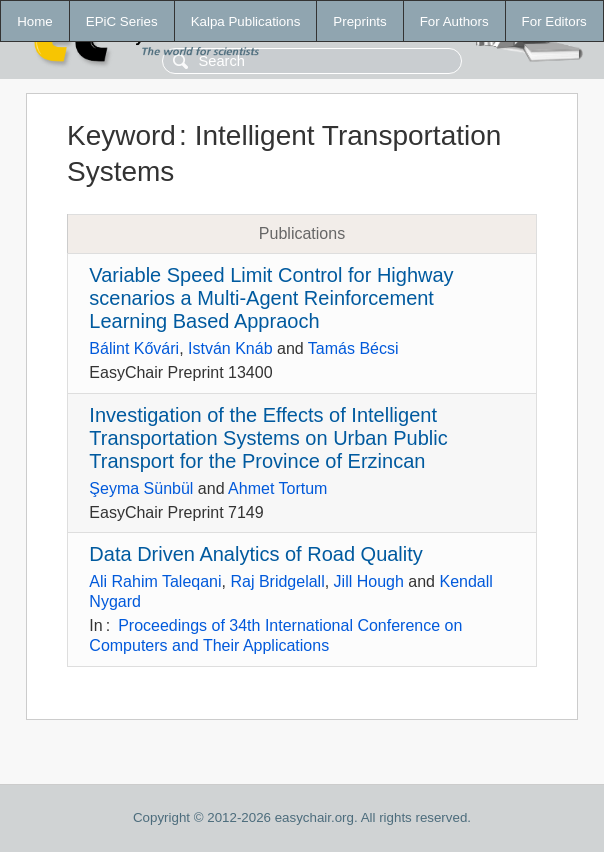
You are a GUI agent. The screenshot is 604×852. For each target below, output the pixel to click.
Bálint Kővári (134, 348)
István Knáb (230, 348)
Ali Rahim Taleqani (155, 581)
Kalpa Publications (246, 21)
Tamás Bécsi (353, 348)
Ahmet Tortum (277, 488)
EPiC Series (122, 21)
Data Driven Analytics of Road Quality (256, 554)
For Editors (554, 21)
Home (35, 21)
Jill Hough (369, 581)
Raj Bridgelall (277, 581)
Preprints (359, 21)
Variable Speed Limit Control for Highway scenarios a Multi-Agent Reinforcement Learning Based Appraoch (271, 298)
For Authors (454, 21)
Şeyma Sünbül (141, 488)
